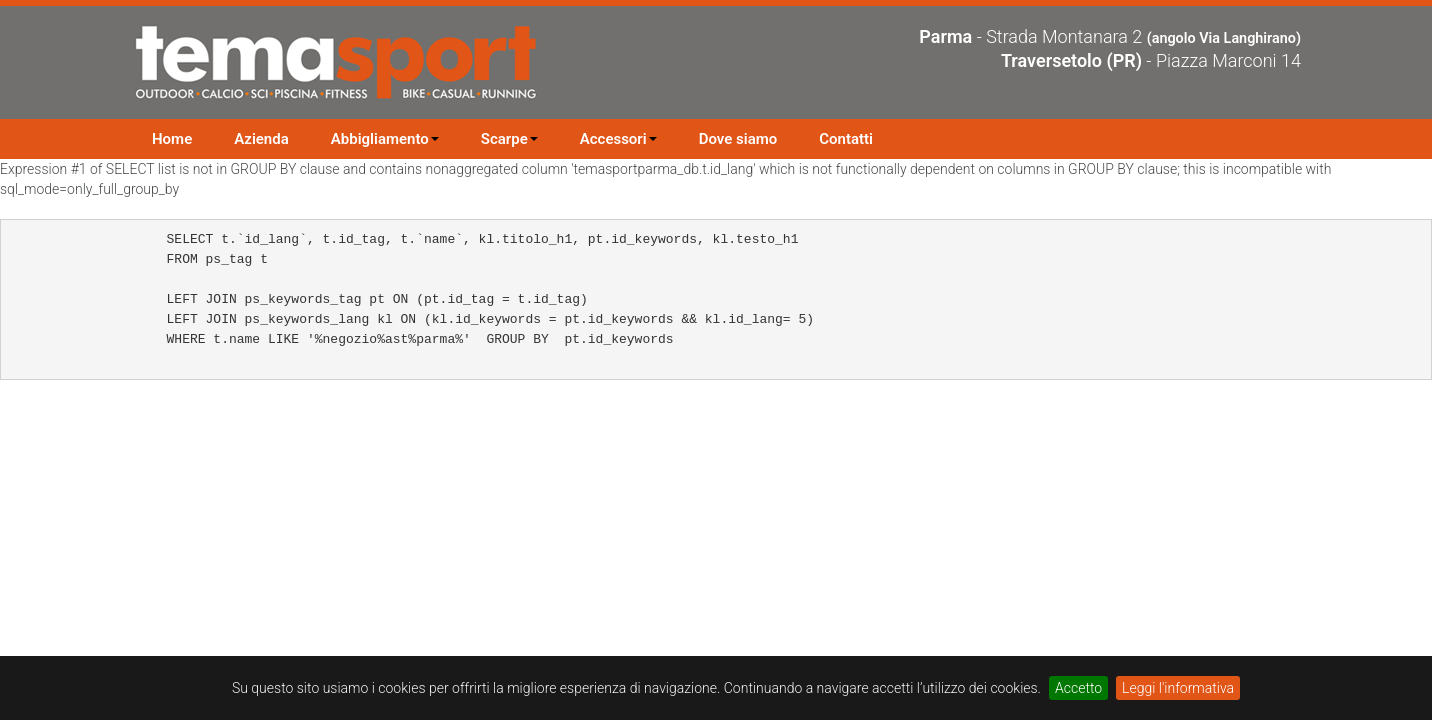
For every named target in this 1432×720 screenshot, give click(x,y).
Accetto (1078, 688)
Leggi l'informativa (1178, 688)
